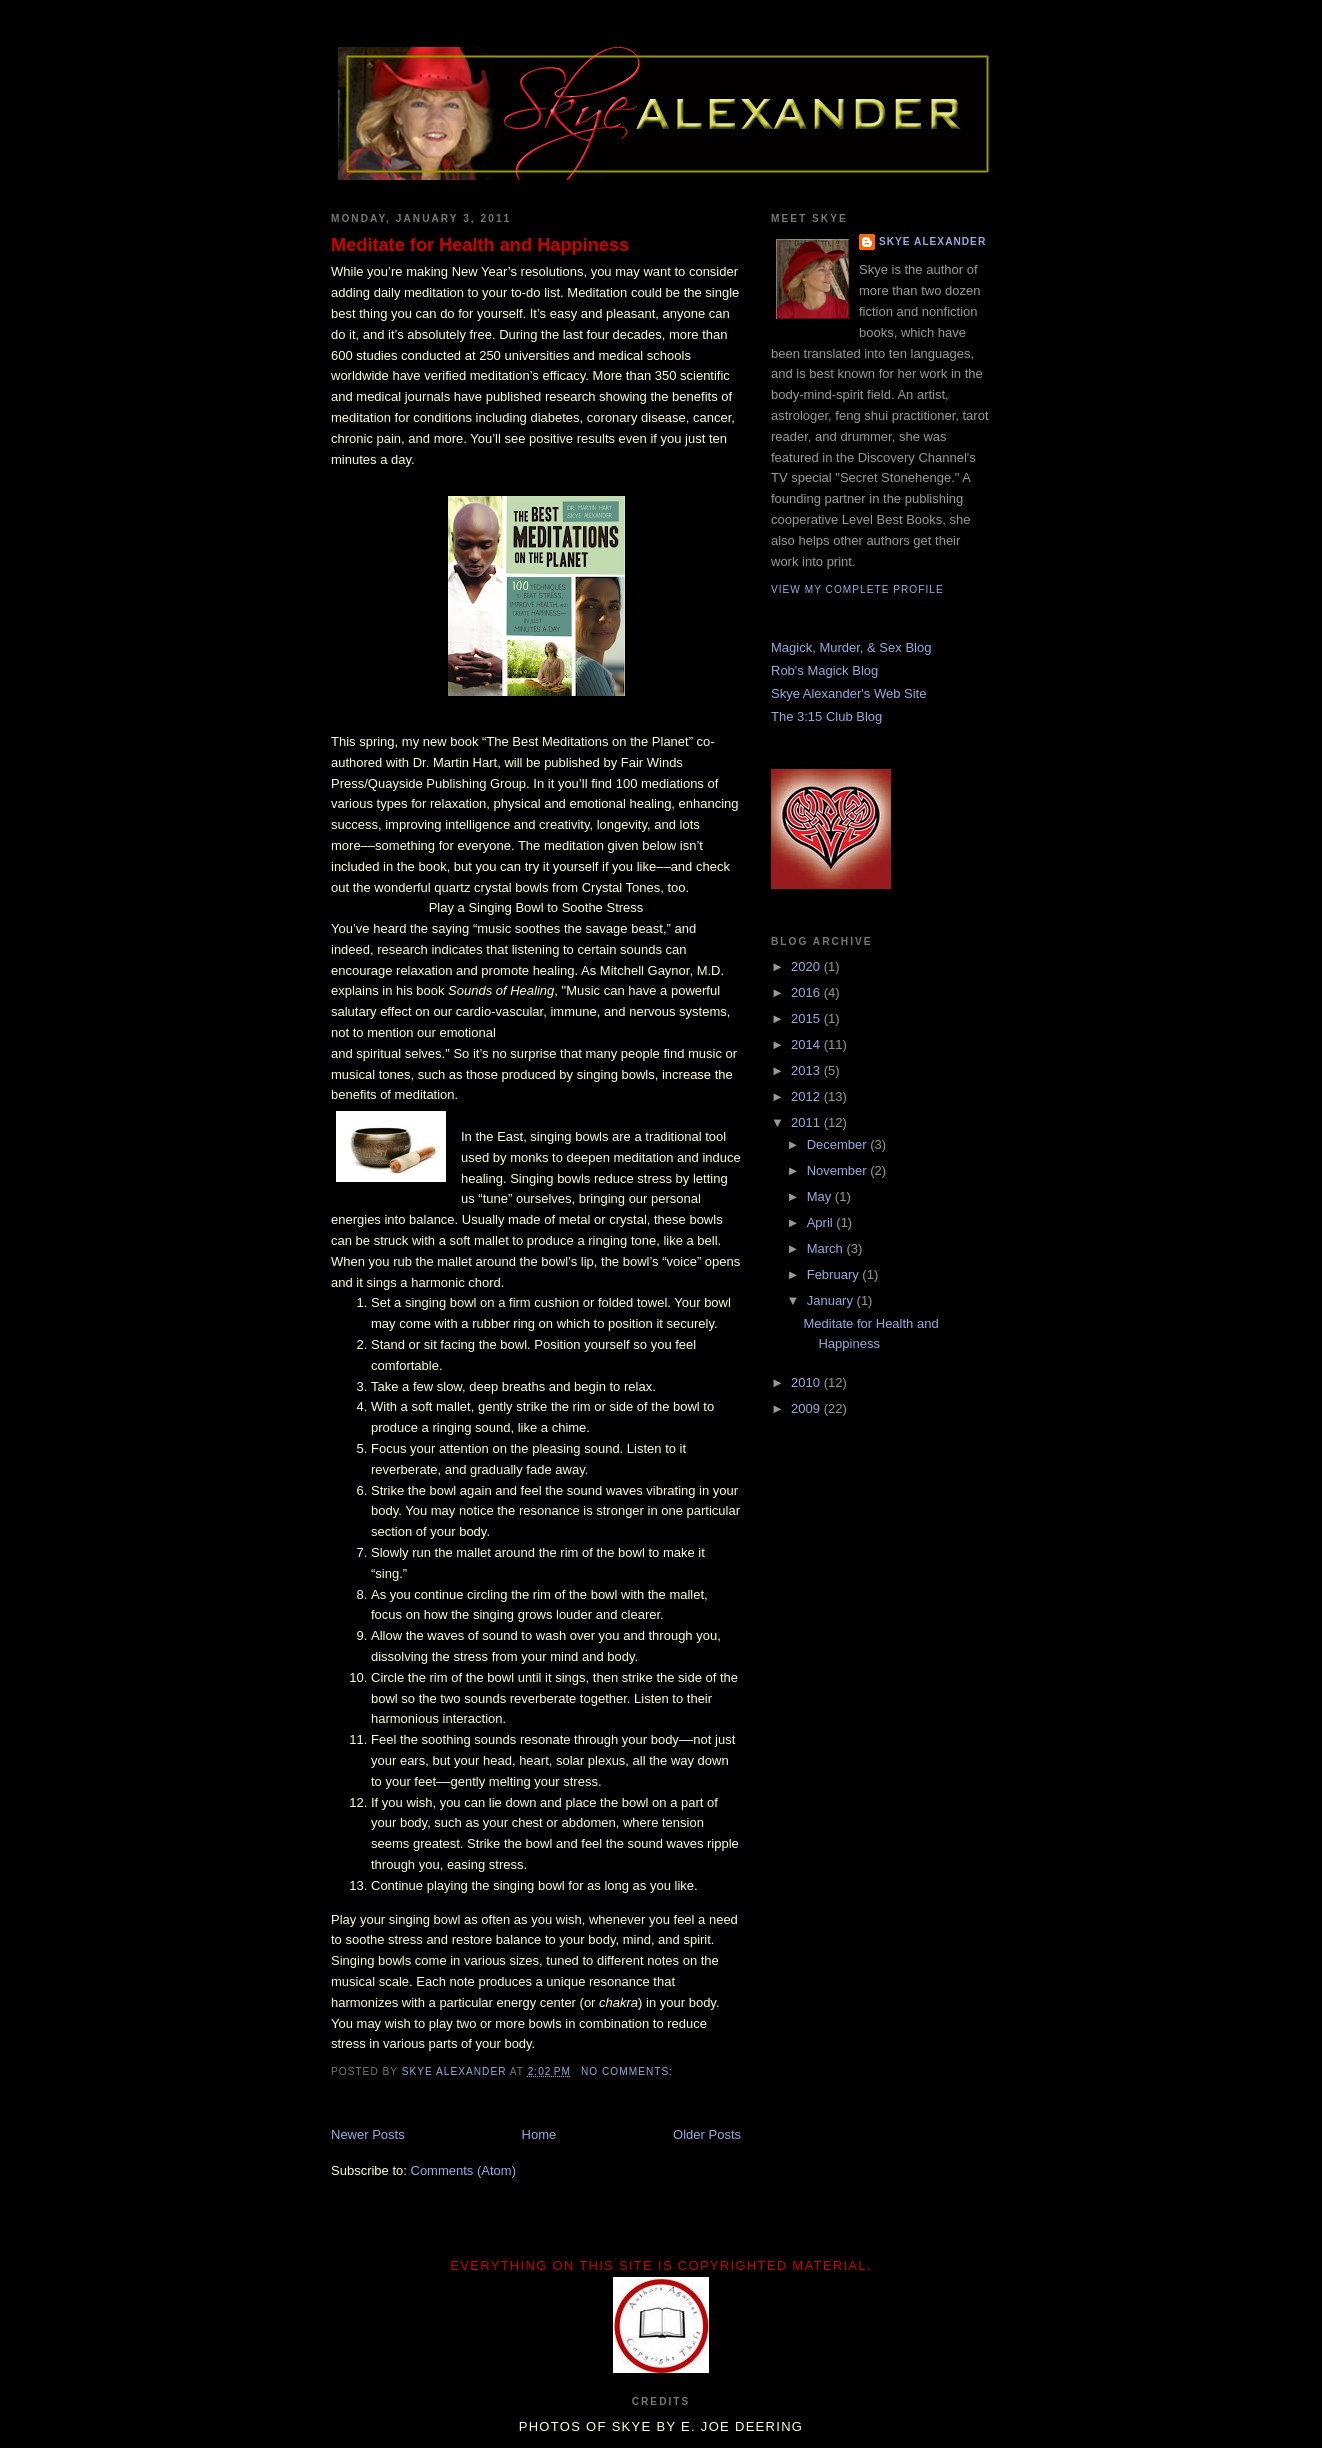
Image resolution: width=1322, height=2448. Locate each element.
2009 (807, 1408)
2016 (807, 992)
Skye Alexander (932, 241)
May (821, 1196)
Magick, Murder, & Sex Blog (851, 647)
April (822, 1222)
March (827, 1248)
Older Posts (707, 2134)
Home (539, 2134)
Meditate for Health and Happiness (480, 245)
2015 (807, 1018)
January (832, 1300)
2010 (807, 1382)
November (839, 1170)
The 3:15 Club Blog (826, 716)
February (835, 1274)
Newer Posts (368, 2134)
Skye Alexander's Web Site (848, 693)
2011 (807, 1122)
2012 (807, 1096)
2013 (807, 1070)
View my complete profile (857, 589)
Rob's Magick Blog (824, 670)
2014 (807, 1044)
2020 (807, 966)
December (839, 1144)
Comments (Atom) (463, 2170)
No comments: (629, 2071)
